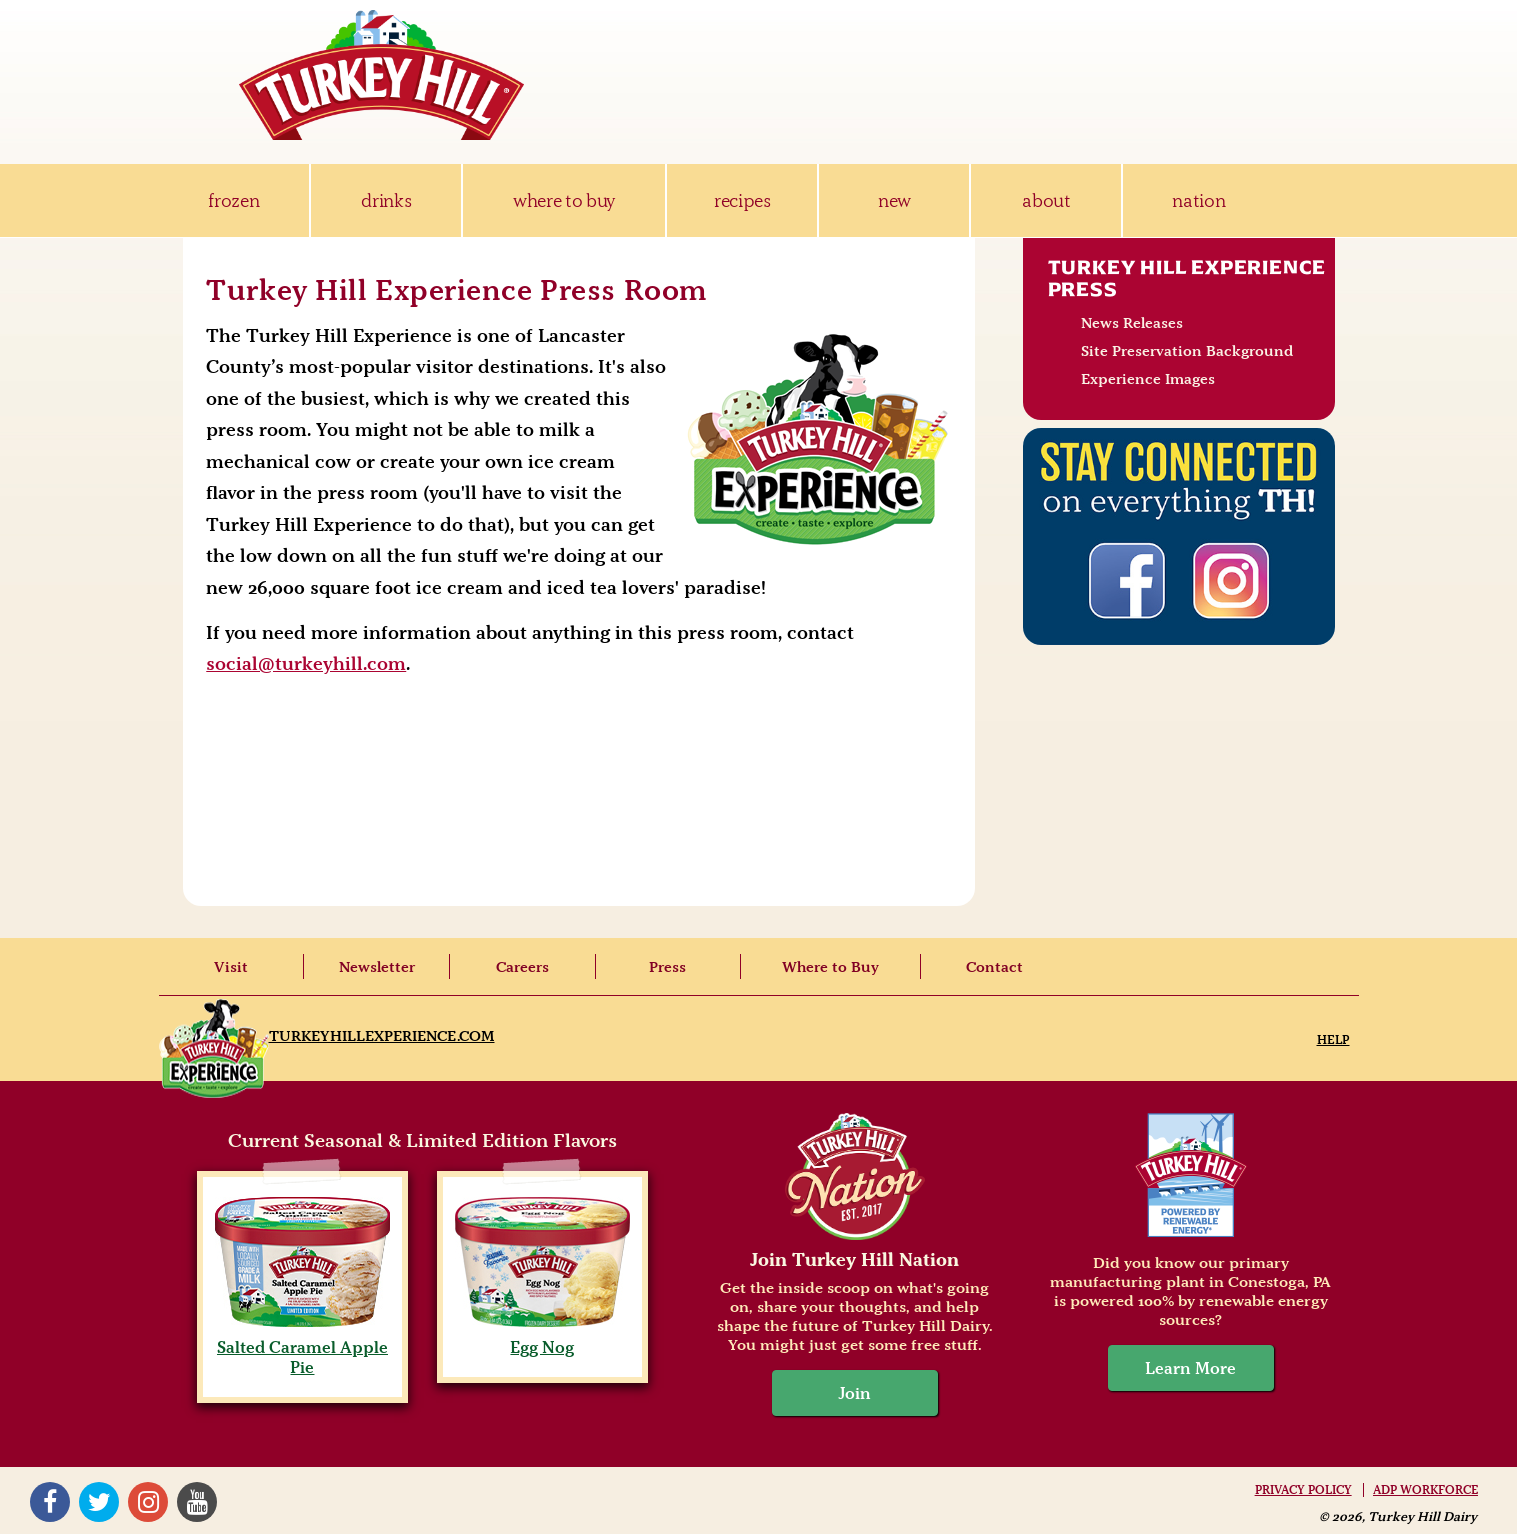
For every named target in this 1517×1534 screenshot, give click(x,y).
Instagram (148, 1502)
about (1046, 200)
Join (855, 1393)
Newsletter (377, 967)
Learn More (1190, 1368)
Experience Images (1148, 379)
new (894, 200)
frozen (233, 200)
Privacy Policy (1303, 1490)
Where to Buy (830, 967)
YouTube (197, 1502)
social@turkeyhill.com (306, 663)
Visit (231, 967)
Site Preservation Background (1187, 351)
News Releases (1132, 323)
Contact (994, 967)
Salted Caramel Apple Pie (302, 1347)
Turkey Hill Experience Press (1187, 278)
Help (1333, 1039)
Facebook (50, 1502)
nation (1198, 200)
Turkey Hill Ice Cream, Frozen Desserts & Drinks (382, 75)
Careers (522, 967)
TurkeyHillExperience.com (382, 1036)
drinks (386, 200)
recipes (742, 200)
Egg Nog (542, 1337)
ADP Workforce (1425, 1490)
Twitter (99, 1502)
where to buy (564, 200)
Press (667, 967)
